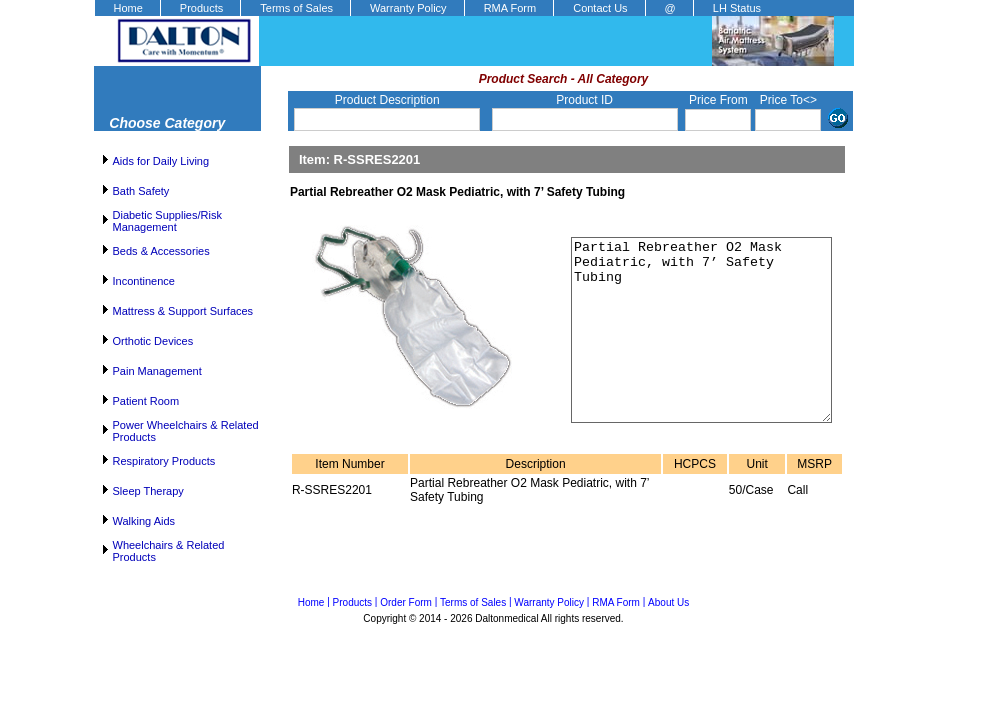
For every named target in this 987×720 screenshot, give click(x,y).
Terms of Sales (296, 8)
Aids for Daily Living (161, 161)
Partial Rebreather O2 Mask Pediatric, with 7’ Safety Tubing (689, 348)
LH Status (737, 8)
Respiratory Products (164, 461)
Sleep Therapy (148, 491)
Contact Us (600, 8)
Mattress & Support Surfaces (183, 311)
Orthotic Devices (153, 341)
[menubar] (436, 8)
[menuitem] (127, 8)
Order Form (406, 602)
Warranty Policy (408, 8)
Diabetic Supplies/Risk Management (167, 221)
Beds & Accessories (161, 251)
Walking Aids (144, 521)
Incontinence (144, 281)
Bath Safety (141, 191)
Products (201, 8)
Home (128, 8)
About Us (668, 602)
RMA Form (510, 8)
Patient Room (146, 401)
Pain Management (157, 371)
